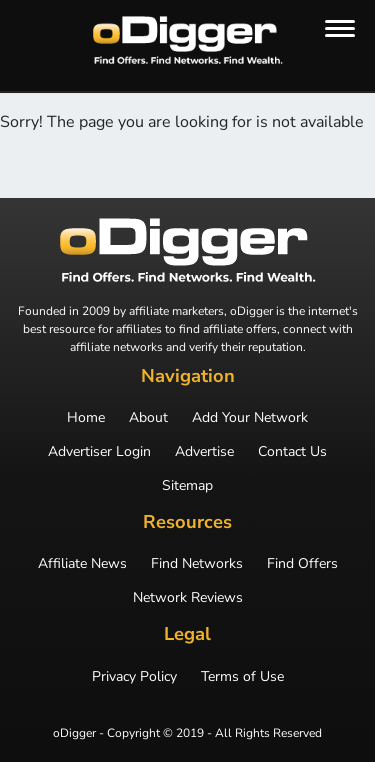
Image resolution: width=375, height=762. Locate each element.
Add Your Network (250, 418)
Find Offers (302, 564)
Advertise (204, 452)
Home (86, 418)
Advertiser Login (99, 452)
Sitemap (187, 486)
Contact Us (292, 452)
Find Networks (197, 564)
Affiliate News (82, 564)
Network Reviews (188, 598)
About (148, 418)
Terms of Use (242, 677)
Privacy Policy (134, 677)
